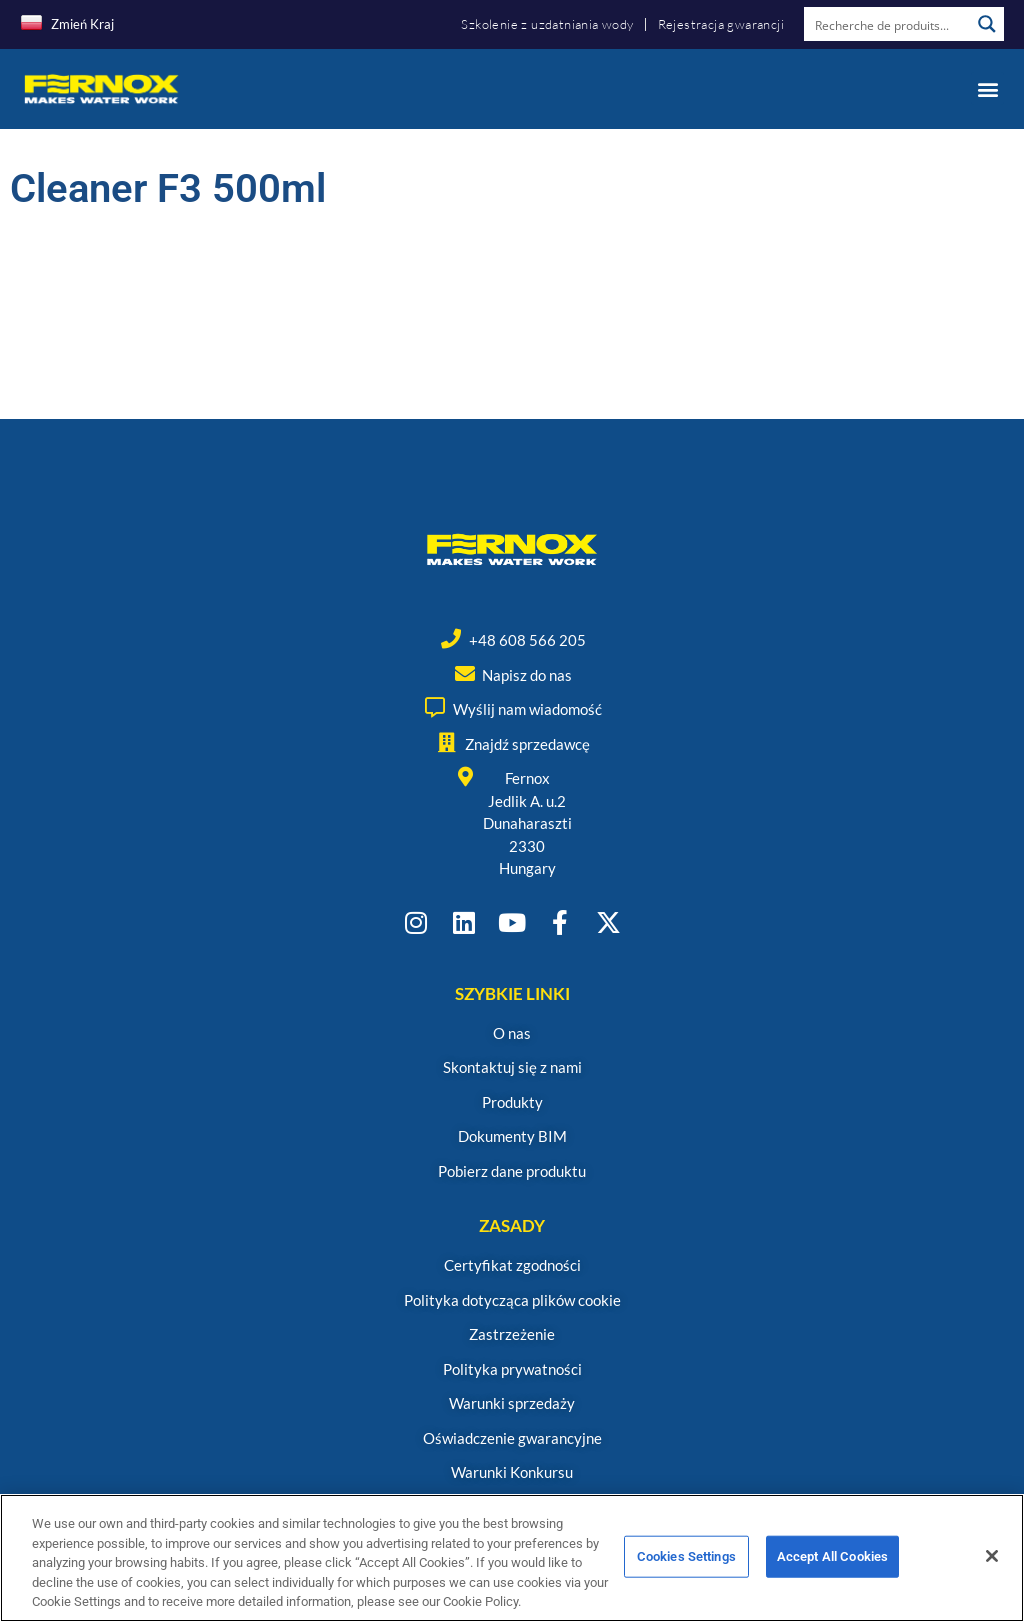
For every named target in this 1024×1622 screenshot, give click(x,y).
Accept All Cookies (832, 1565)
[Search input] (888, 24)
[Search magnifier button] (987, 24)
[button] (987, 88)
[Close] (992, 1565)
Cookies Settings (686, 1565)
